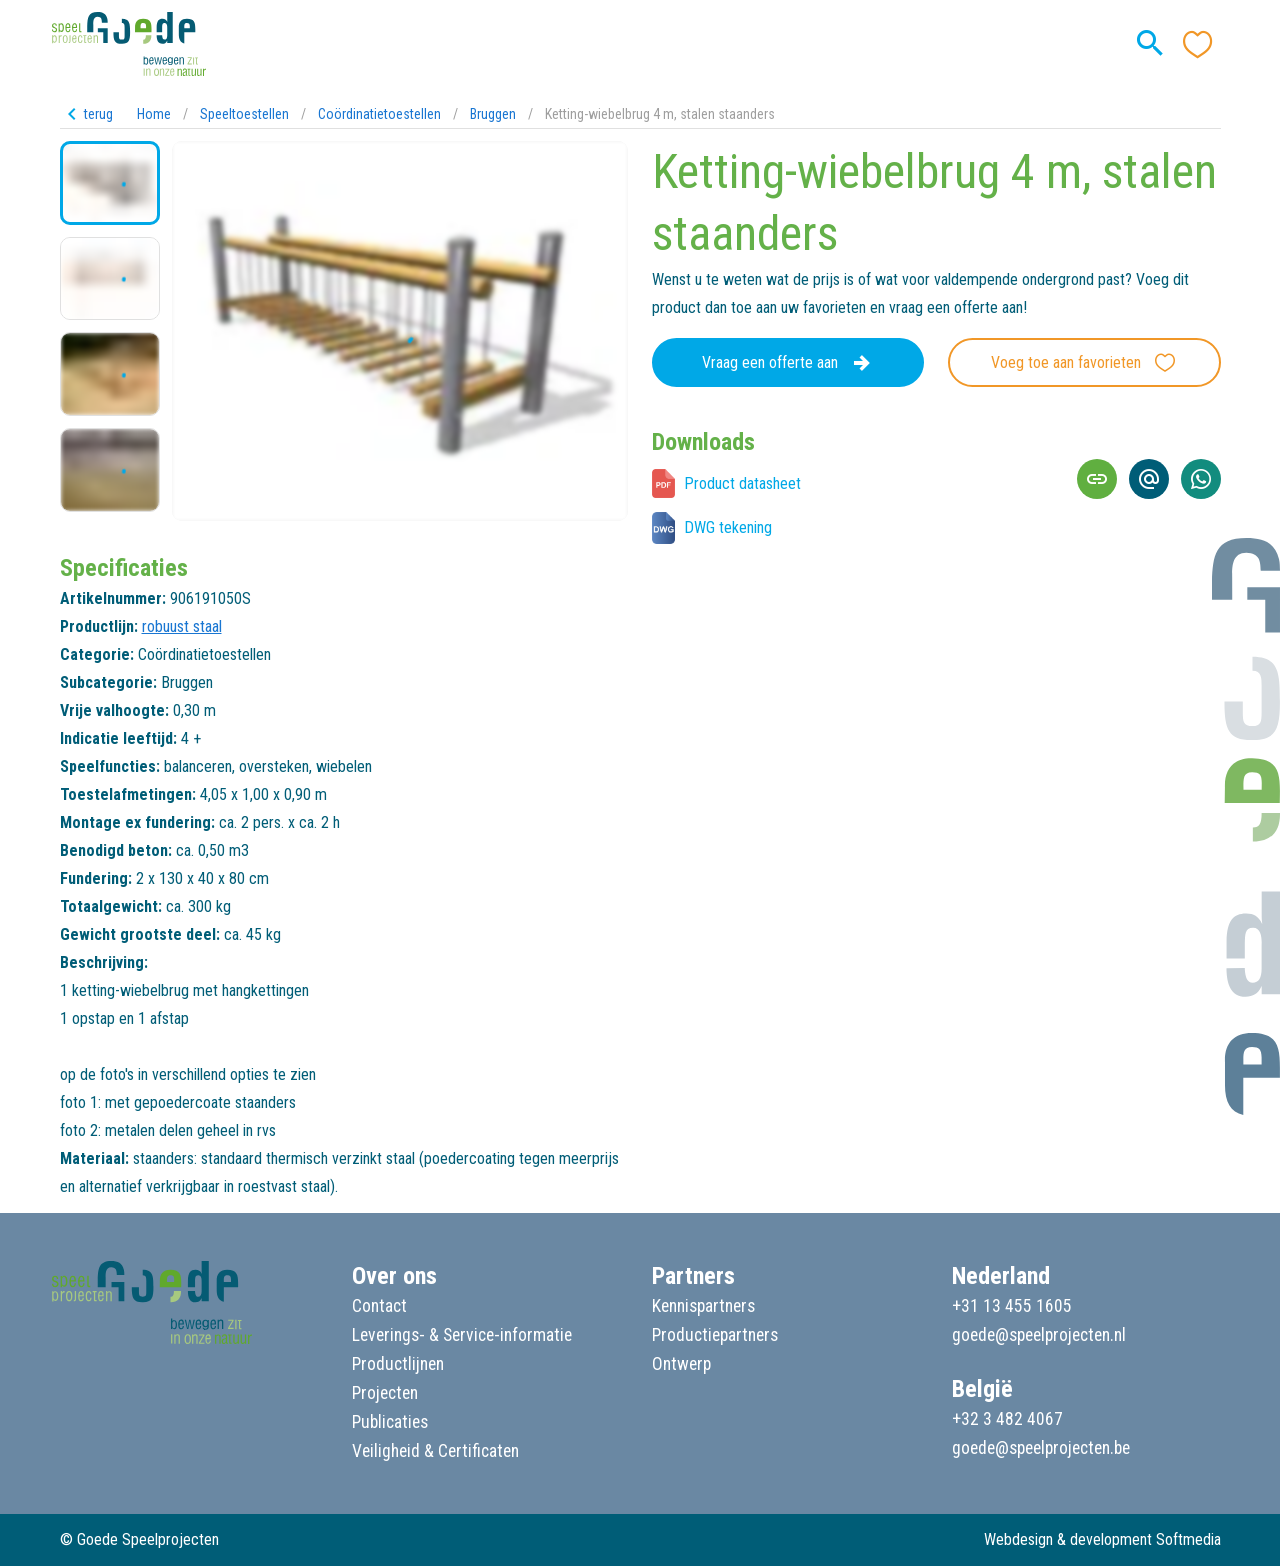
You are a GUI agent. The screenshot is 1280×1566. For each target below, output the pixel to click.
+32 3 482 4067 (1007, 1419)
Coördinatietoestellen (379, 114)
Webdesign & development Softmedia (1102, 1539)
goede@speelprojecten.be (1041, 1448)
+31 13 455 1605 (1012, 1306)
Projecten (385, 1393)
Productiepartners (715, 1335)
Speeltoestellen (244, 114)
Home (154, 114)
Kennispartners (703, 1306)
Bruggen (493, 114)
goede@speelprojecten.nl (1039, 1335)
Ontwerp (681, 1364)
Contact (379, 1306)
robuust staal (182, 626)
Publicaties (390, 1422)
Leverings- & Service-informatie (462, 1335)
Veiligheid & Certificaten (435, 1451)
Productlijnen (398, 1364)
